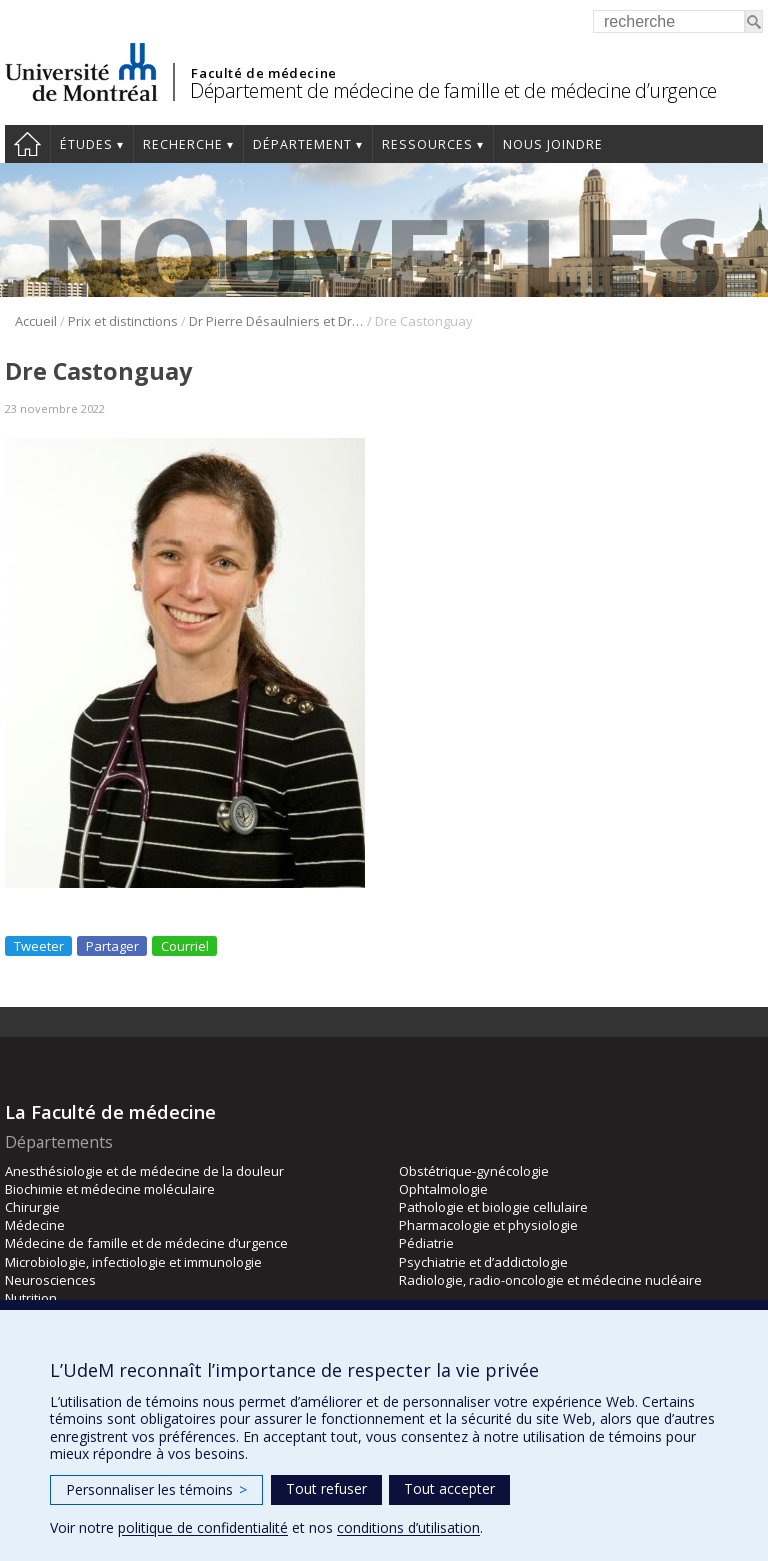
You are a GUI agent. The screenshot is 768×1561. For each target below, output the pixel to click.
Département (302, 144)
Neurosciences (50, 1280)
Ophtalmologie (443, 1189)
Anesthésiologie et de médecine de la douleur (144, 1171)
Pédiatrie (426, 1243)
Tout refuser (326, 1488)
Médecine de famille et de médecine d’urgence (146, 1243)
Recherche (183, 144)
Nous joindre (553, 144)
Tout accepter (449, 1488)
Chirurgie (32, 1207)
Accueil (27, 144)
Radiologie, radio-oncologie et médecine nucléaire (550, 1280)
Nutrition (31, 1298)
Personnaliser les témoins (156, 1489)
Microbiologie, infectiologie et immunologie (133, 1262)
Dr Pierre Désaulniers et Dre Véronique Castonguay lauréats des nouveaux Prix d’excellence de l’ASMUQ (276, 321)
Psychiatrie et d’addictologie (483, 1262)
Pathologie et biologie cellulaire (493, 1207)
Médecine (35, 1225)
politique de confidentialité (203, 1527)
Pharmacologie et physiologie (488, 1225)
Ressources (427, 144)
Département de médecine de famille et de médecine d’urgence (453, 90)
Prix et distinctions (123, 321)
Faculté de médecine (263, 73)
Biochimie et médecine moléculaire (110, 1189)
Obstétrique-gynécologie (474, 1171)
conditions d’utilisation (408, 1527)
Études (86, 144)
